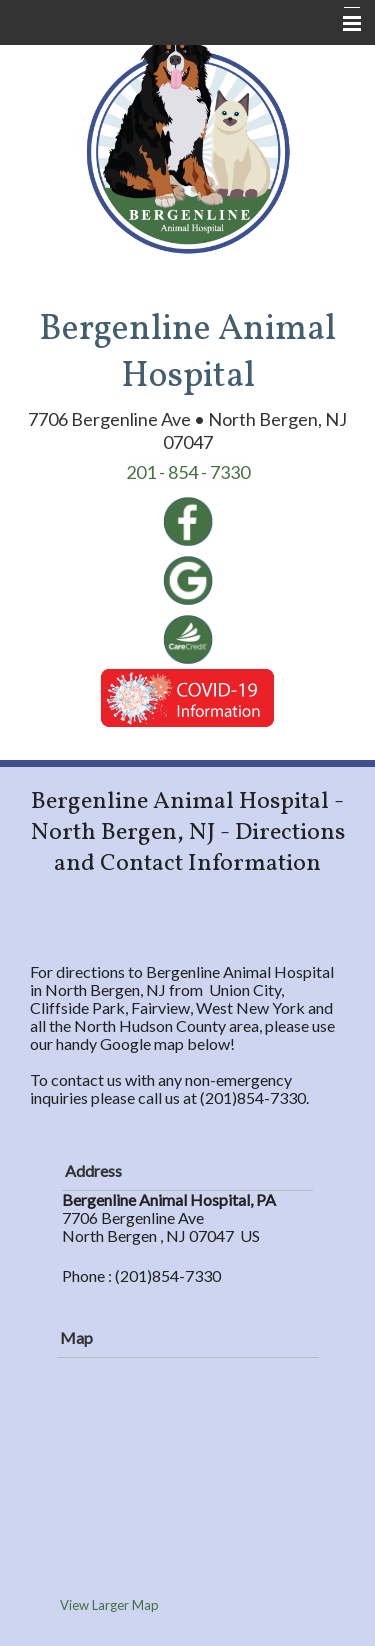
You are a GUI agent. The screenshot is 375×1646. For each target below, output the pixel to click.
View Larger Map (109, 1605)
